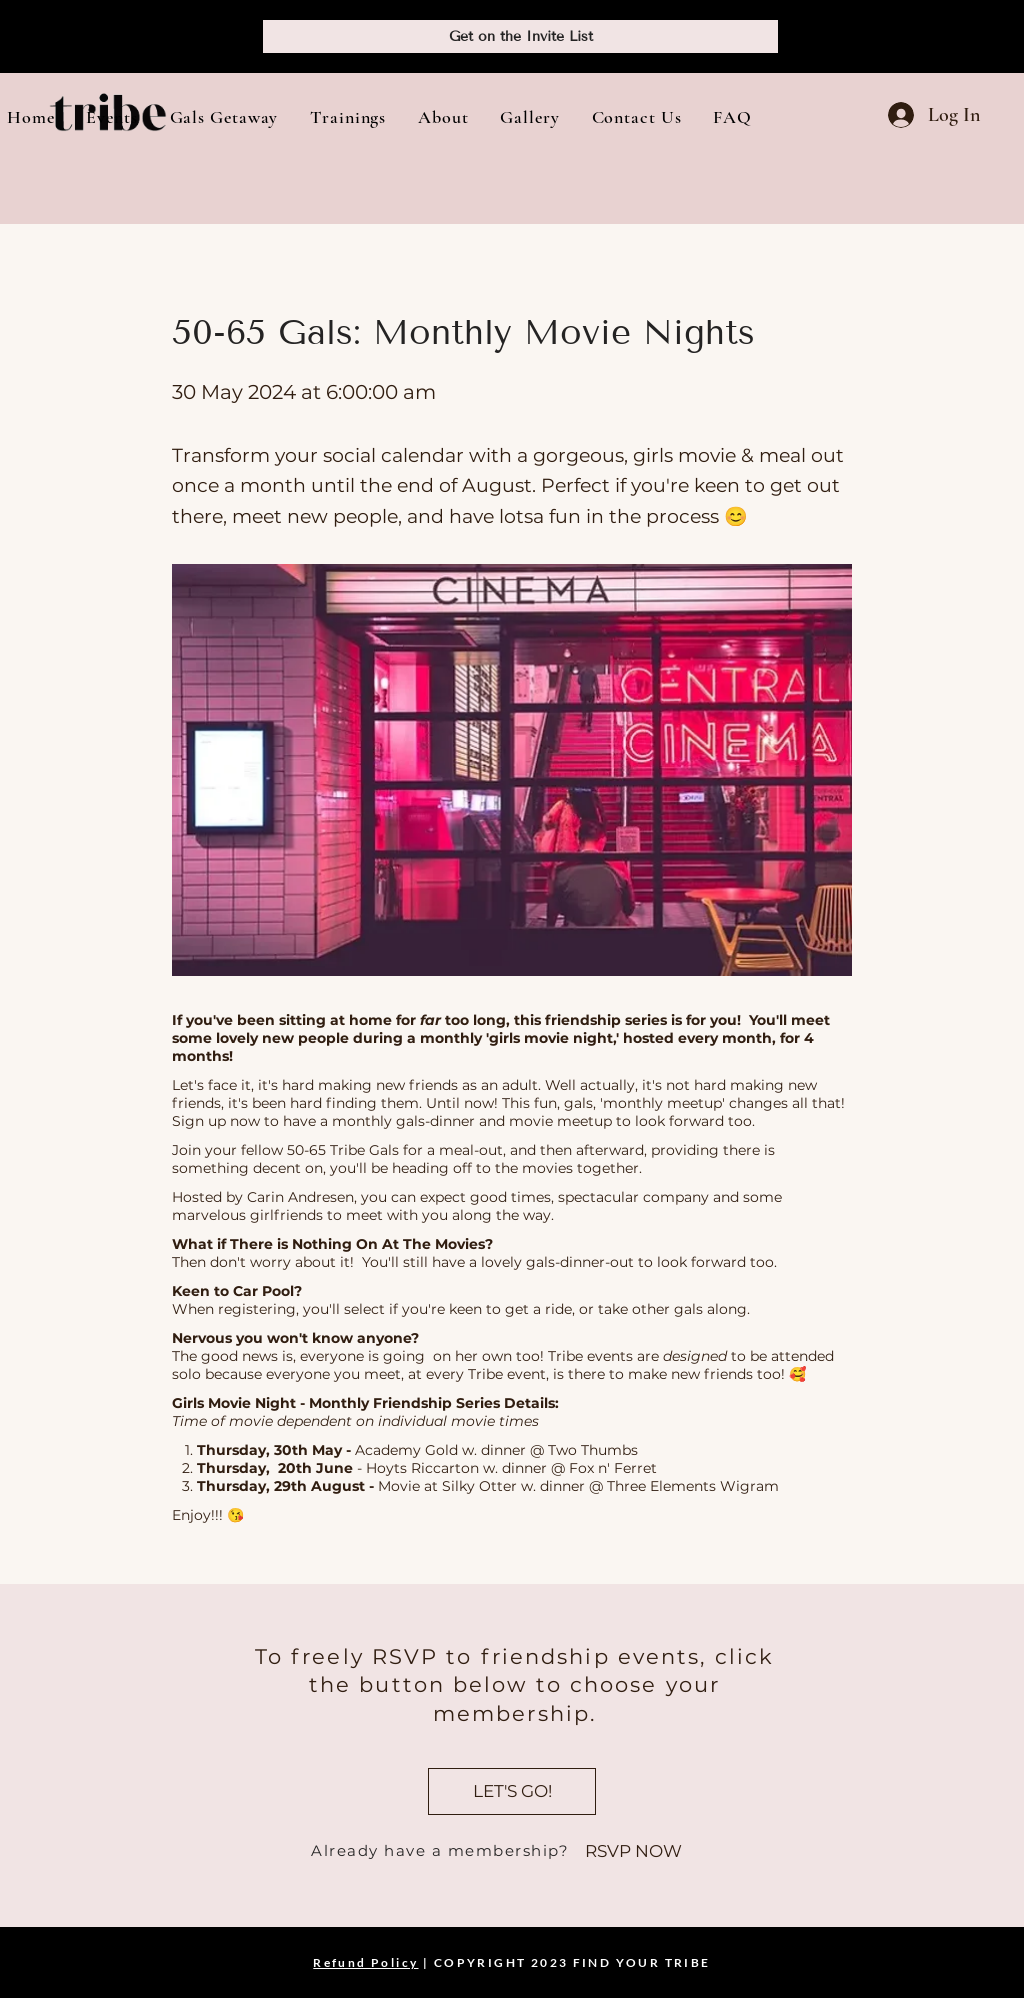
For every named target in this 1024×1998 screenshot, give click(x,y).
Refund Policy (365, 1962)
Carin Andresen (300, 1197)
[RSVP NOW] (633, 1852)
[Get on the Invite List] (520, 36)
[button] (111, 117)
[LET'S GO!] (512, 1791)
